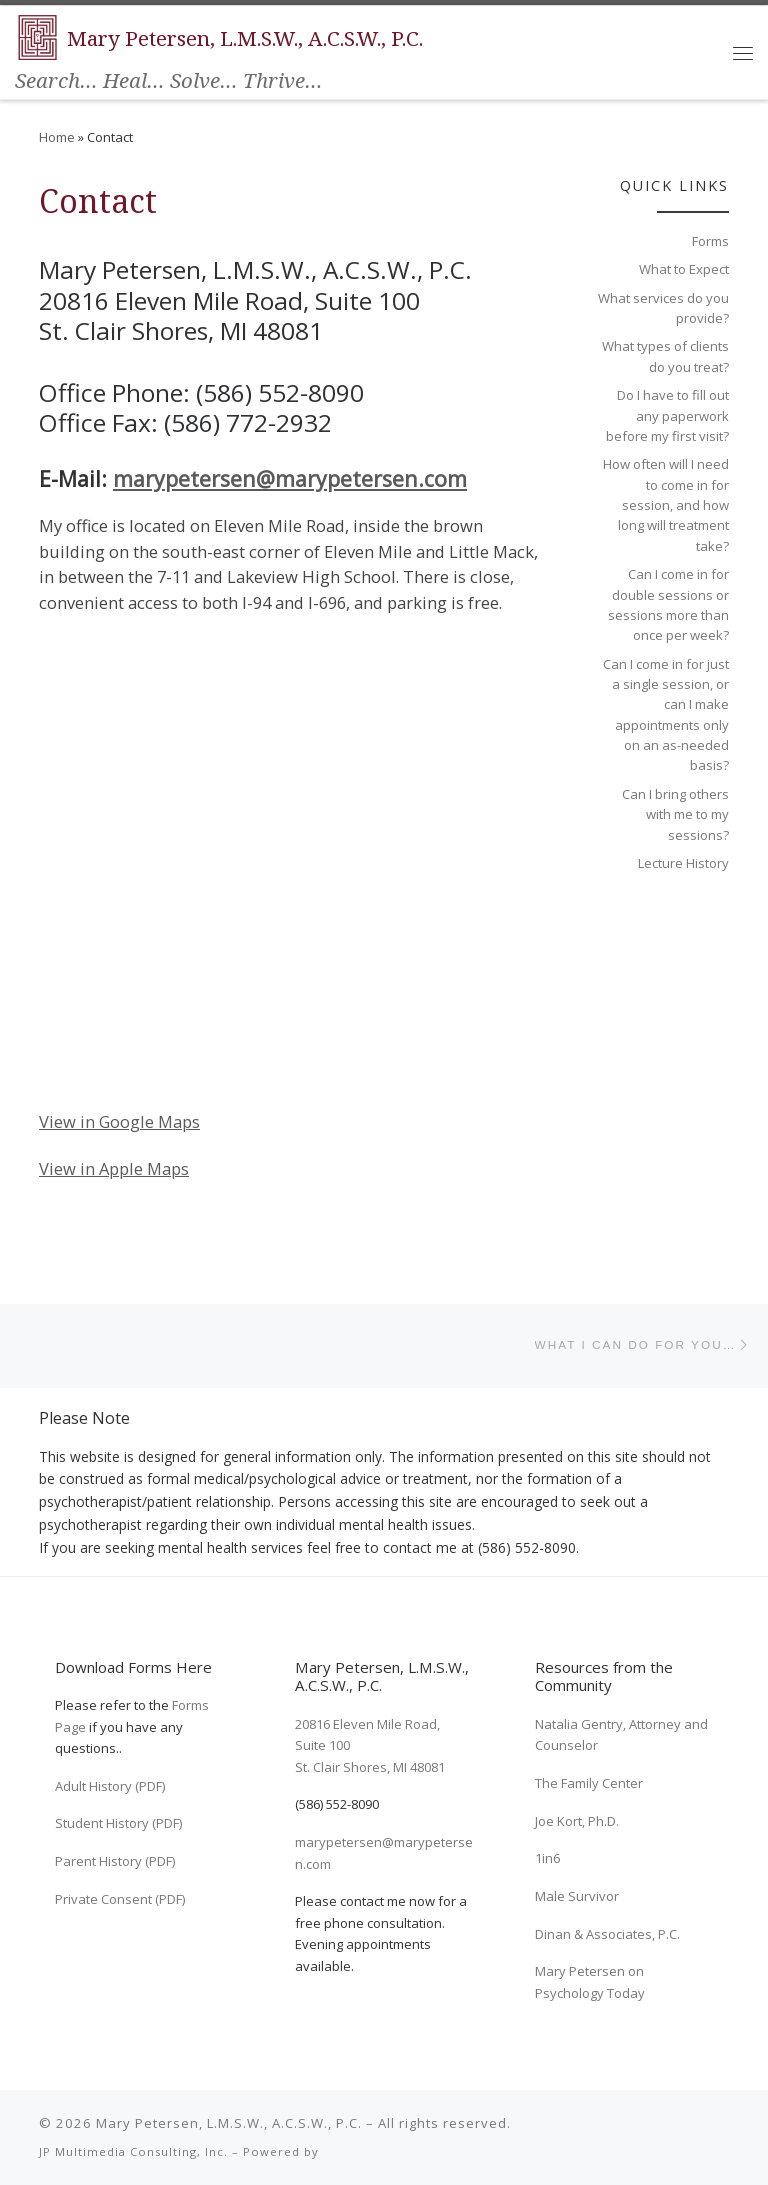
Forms (710, 241)
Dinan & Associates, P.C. (607, 1934)
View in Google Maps (119, 1121)
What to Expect (684, 269)
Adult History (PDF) (110, 1786)
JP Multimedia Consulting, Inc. (133, 2151)
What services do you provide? (663, 308)
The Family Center (589, 1783)
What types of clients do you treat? (665, 356)
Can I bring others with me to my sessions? (675, 814)
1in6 (547, 1858)
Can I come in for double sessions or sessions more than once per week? (668, 604)
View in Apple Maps (114, 1168)
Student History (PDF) (118, 1823)
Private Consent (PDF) (120, 1899)
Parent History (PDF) (115, 1861)
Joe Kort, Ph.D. (577, 1821)
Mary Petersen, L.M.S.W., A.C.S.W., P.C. (229, 2123)
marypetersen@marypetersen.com (290, 478)
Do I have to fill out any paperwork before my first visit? (667, 415)
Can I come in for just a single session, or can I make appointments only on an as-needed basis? (666, 715)
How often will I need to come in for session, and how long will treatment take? (666, 504)
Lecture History (683, 863)
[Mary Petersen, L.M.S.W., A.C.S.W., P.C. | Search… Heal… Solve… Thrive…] (37, 35)
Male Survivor (577, 1896)
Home (57, 137)
